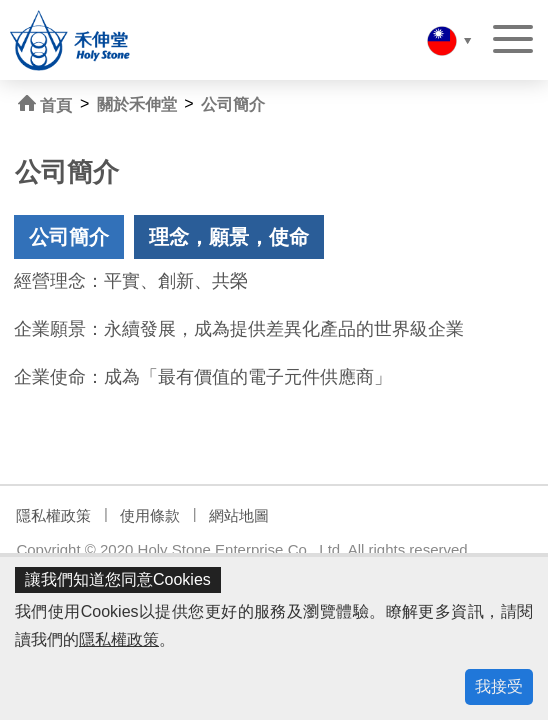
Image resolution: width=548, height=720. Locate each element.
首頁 (45, 104)
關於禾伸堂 (137, 104)
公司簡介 (233, 104)
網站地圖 (239, 515)
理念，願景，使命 (229, 237)
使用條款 (150, 515)
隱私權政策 (119, 639)
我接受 (499, 686)
